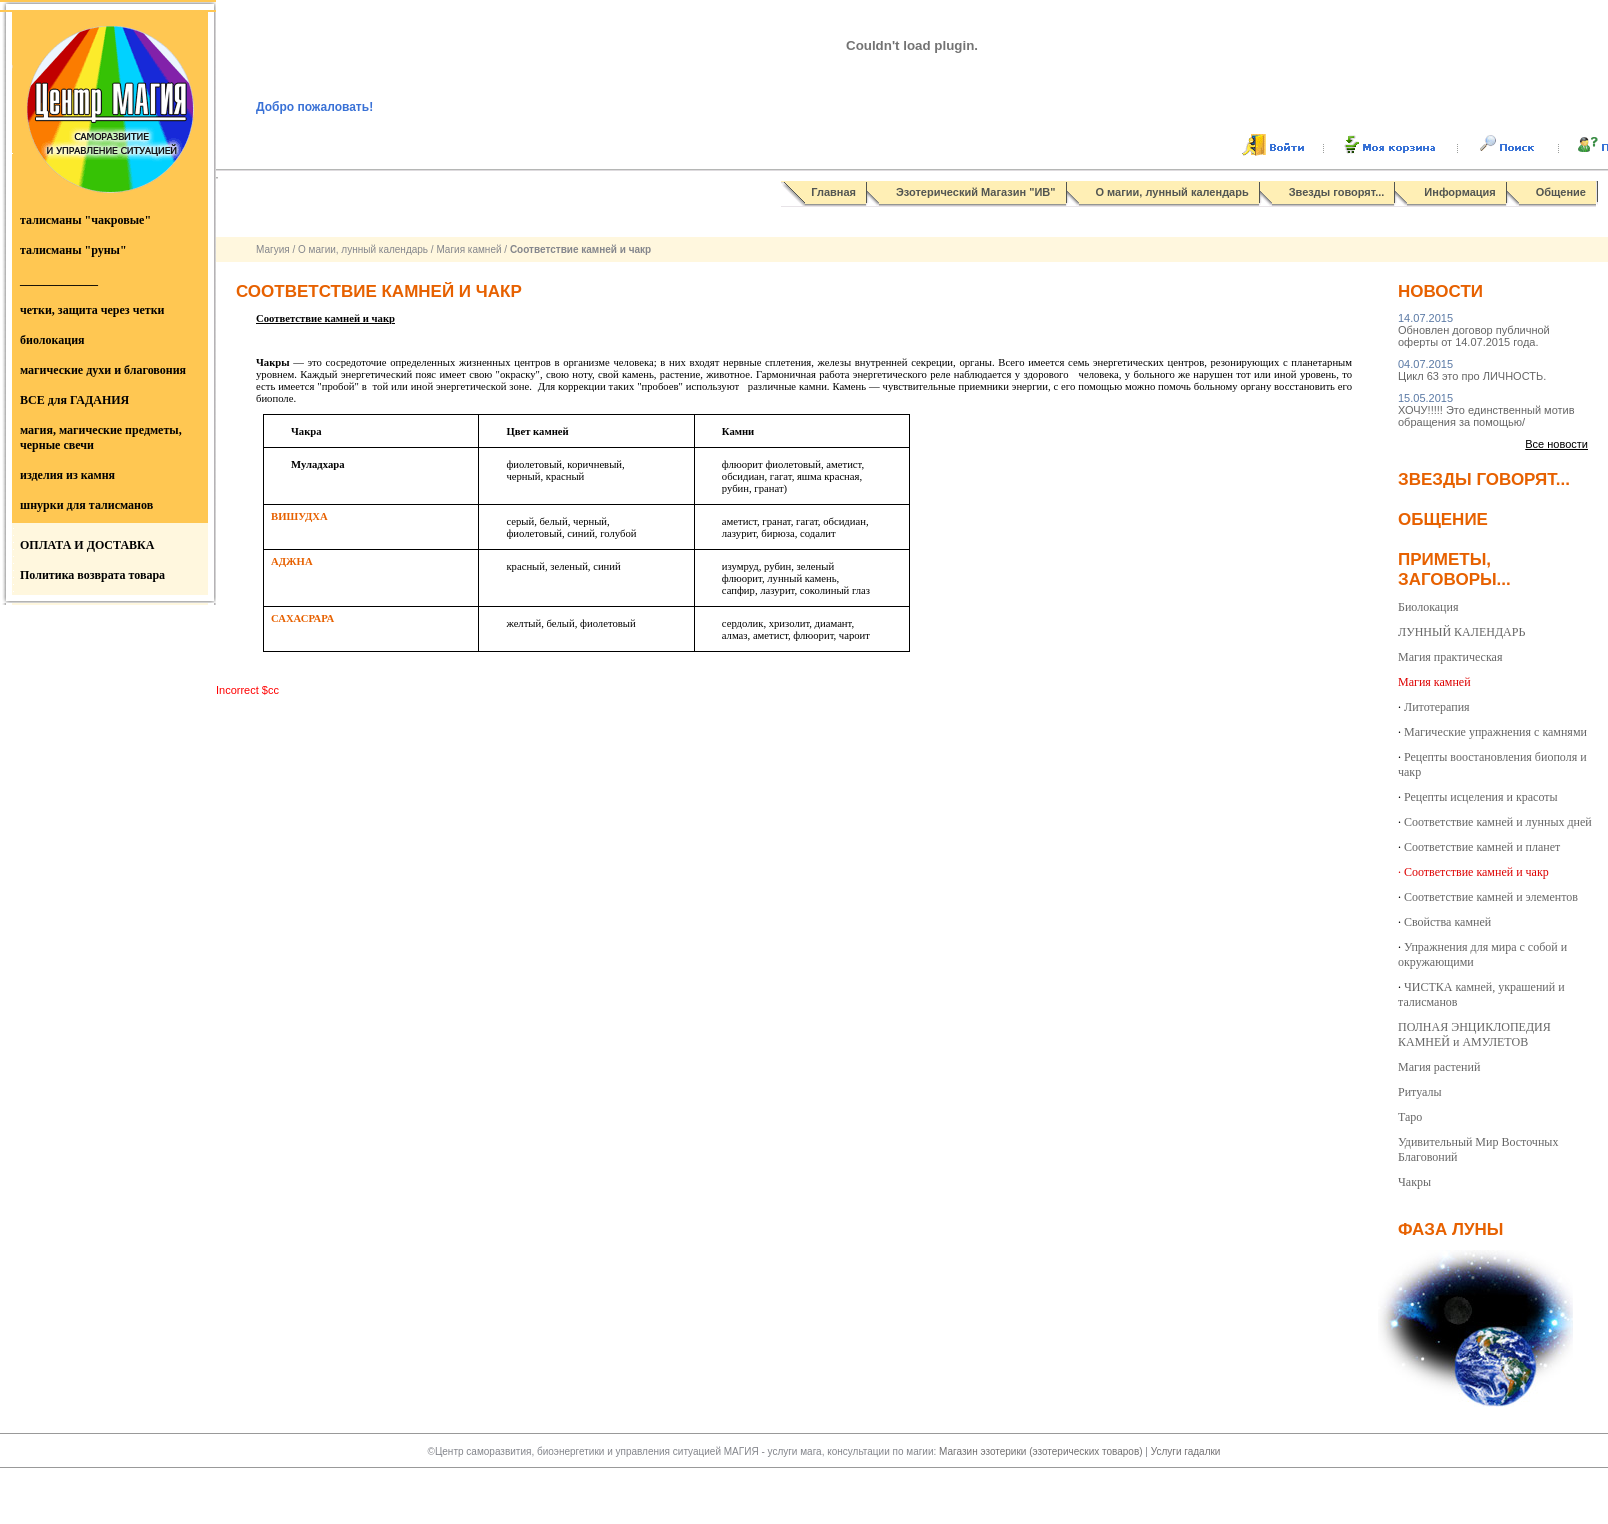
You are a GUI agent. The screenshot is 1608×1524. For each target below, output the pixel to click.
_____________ (59, 280)
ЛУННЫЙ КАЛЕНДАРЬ (1461, 632)
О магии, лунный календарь (1172, 192)
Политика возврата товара (92, 575)
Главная (833, 192)
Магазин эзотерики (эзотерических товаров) (1042, 1451)
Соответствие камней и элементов (1491, 897)
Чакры (1414, 1182)
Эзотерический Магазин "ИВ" (975, 192)
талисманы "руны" (73, 250)
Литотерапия (1437, 707)
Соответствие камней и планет (1482, 847)
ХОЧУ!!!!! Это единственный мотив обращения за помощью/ (1486, 410)
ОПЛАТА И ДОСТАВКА (87, 545)
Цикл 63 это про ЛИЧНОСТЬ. (1472, 370)
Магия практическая (1450, 657)
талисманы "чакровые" (85, 220)
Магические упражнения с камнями (1495, 732)
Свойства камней (1447, 922)
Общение (1561, 192)
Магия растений (1439, 1067)
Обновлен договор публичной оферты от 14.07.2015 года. (1474, 330)
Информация (1459, 192)
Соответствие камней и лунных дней (1498, 822)
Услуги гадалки (1186, 1451)
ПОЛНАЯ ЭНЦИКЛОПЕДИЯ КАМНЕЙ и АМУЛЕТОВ (1474, 1034)
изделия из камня (67, 475)
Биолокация (1428, 607)
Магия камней (468, 249)
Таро (1410, 1117)
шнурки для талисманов (86, 505)
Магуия (273, 249)
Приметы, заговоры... (1454, 569)
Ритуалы (1420, 1092)
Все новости (1556, 444)
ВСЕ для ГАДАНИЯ (74, 400)
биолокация (52, 340)
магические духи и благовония (103, 370)
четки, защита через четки (92, 310)
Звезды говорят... (1337, 192)
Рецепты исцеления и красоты (1481, 797)
